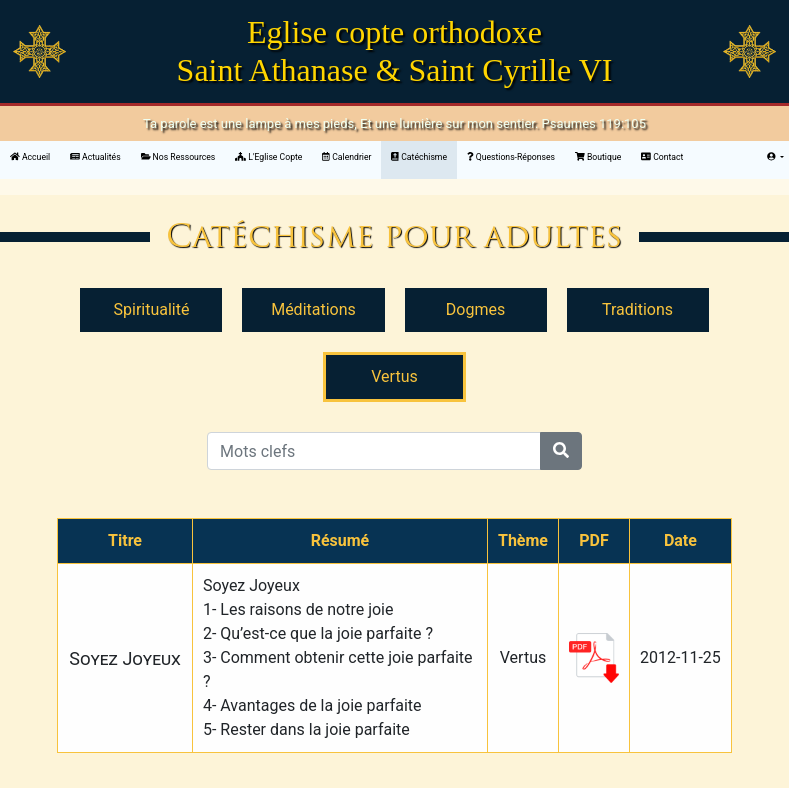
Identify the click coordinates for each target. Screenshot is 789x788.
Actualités (95, 157)
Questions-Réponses (511, 157)
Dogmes (475, 309)
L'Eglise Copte (268, 157)
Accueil (35, 156)
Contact (662, 157)
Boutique (598, 157)
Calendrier (346, 157)
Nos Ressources (178, 157)
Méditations (313, 309)
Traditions (637, 309)
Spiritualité (152, 309)
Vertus (394, 376)
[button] (775, 157)
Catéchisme (419, 157)
